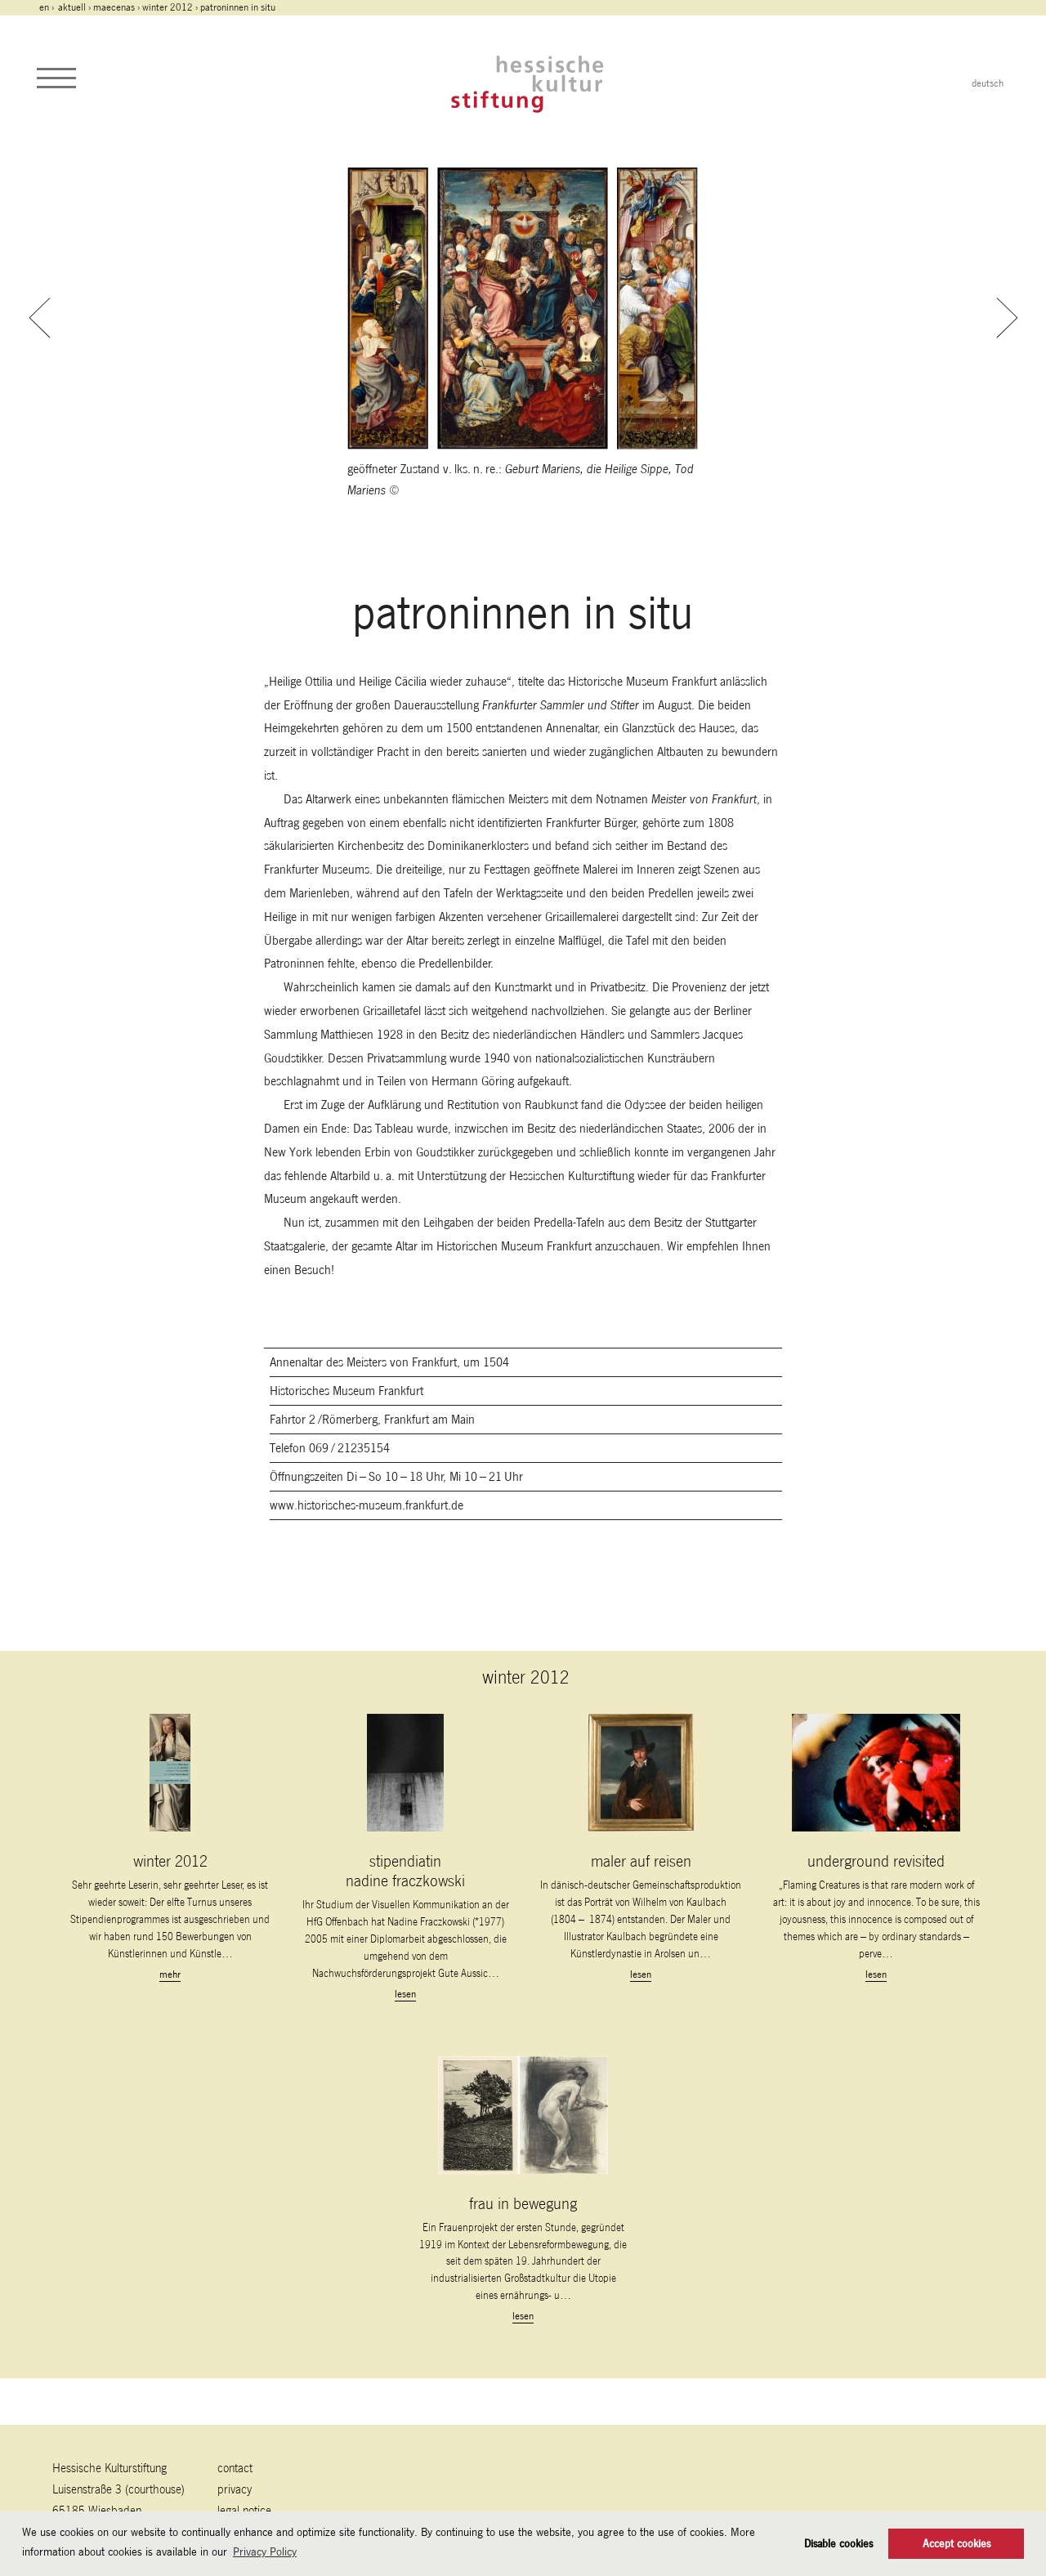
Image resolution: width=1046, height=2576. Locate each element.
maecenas (114, 7)
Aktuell (72, 7)
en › (47, 7)
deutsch (988, 83)
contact (235, 2468)
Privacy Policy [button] (265, 2551)
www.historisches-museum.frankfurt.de (366, 1505)
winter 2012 (167, 7)
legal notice (244, 2510)
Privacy (234, 2489)
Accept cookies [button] (956, 2544)
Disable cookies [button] (838, 2544)
